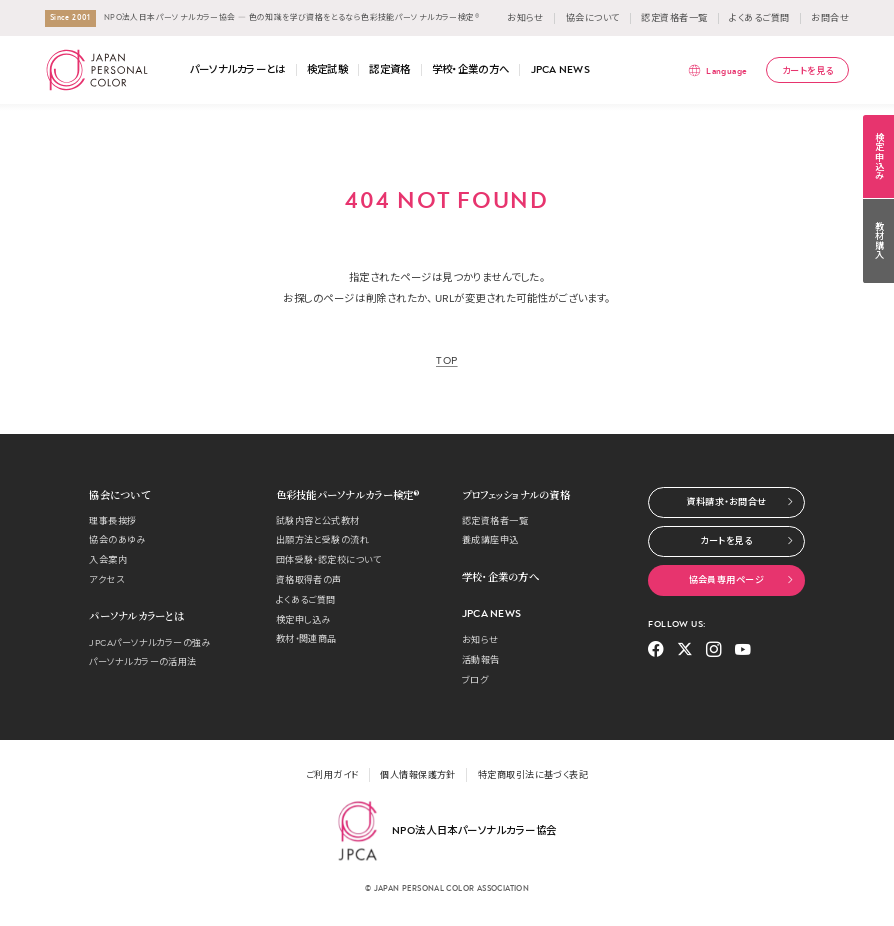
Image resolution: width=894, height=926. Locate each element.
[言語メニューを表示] (718, 70)
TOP (447, 360)
